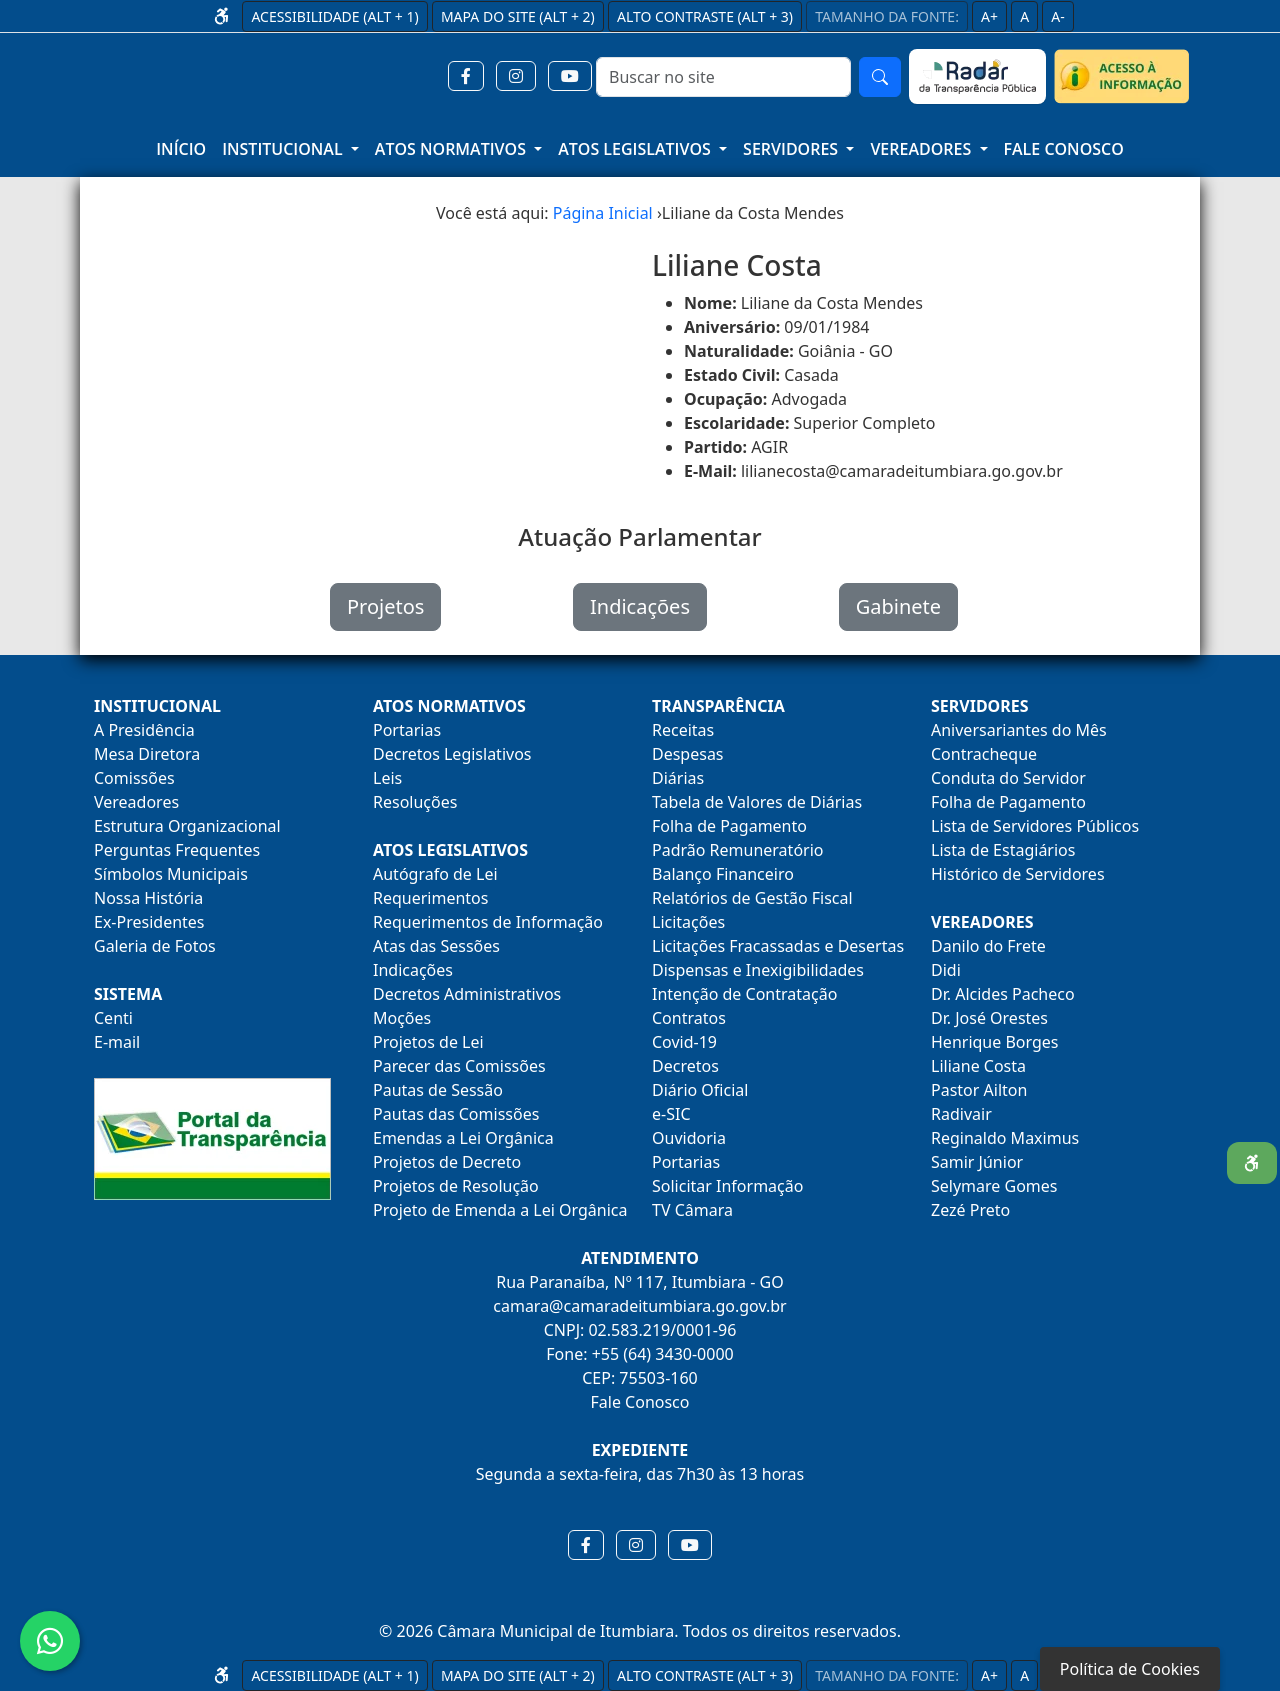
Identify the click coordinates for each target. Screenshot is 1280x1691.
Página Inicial (603, 213)
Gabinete (898, 606)
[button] (466, 76)
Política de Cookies (1130, 1669)
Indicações (640, 606)
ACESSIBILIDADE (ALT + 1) (334, 16)
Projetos (385, 606)
